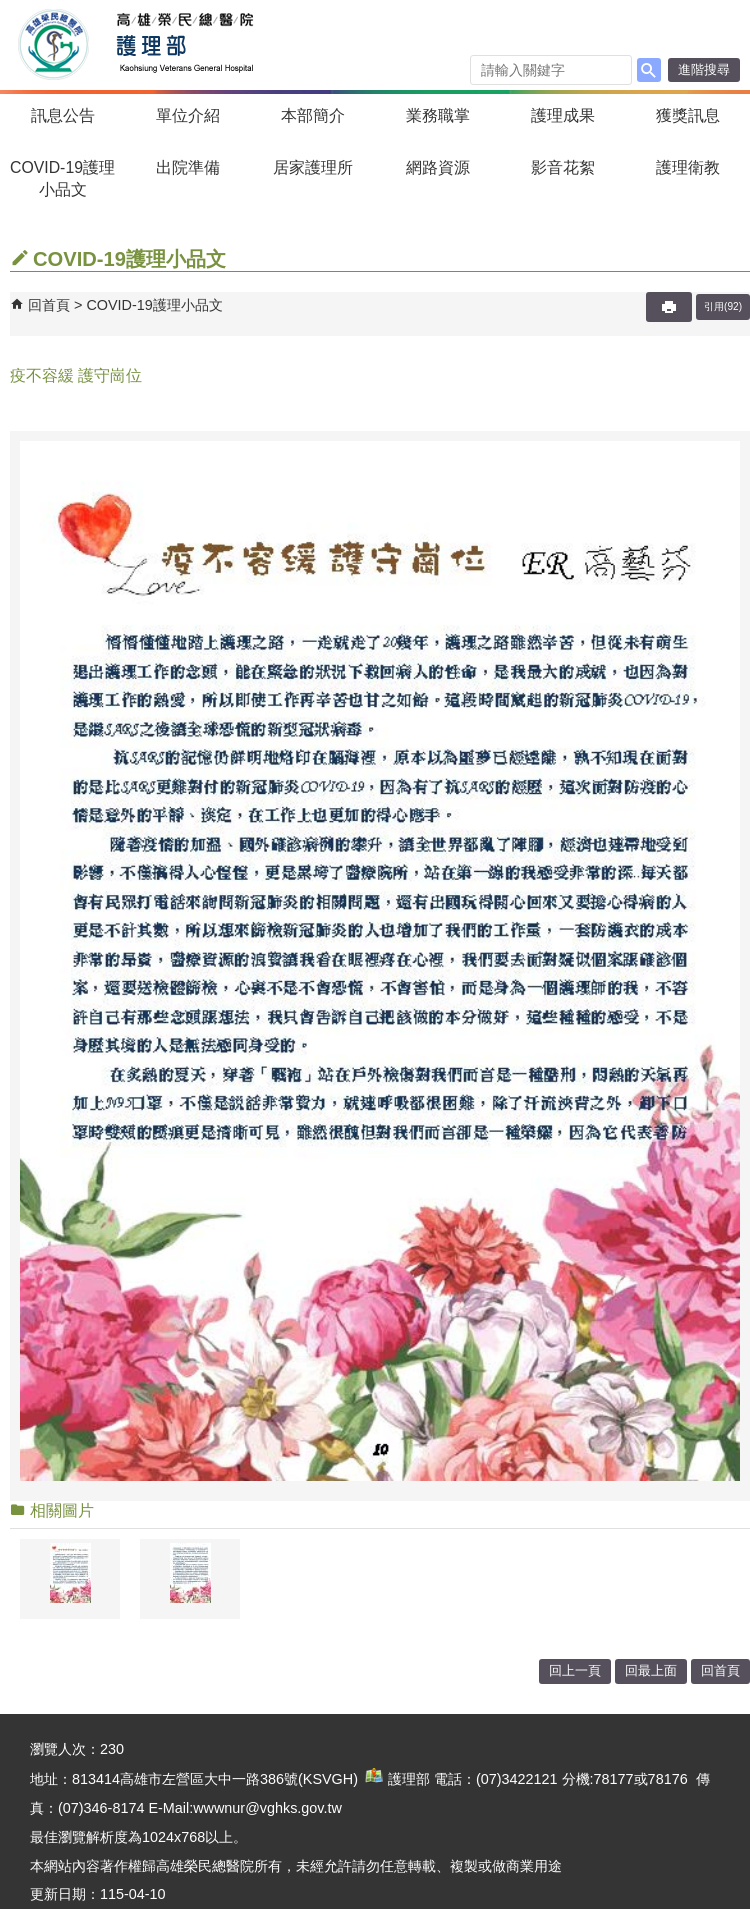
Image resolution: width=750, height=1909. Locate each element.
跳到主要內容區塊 (10, 10)
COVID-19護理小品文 (62, 178)
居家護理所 (313, 167)
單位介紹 (188, 115)
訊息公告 (63, 115)
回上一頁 (575, 1670)
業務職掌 (438, 115)
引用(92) (723, 306)
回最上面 (651, 1670)
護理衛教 (688, 167)
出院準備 (188, 167)
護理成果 (563, 115)
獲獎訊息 (688, 115)
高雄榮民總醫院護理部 (183, 45)
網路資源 (438, 167)
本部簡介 (313, 115)
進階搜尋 (704, 69)
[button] (649, 70)
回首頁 (49, 305)
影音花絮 (563, 167)
